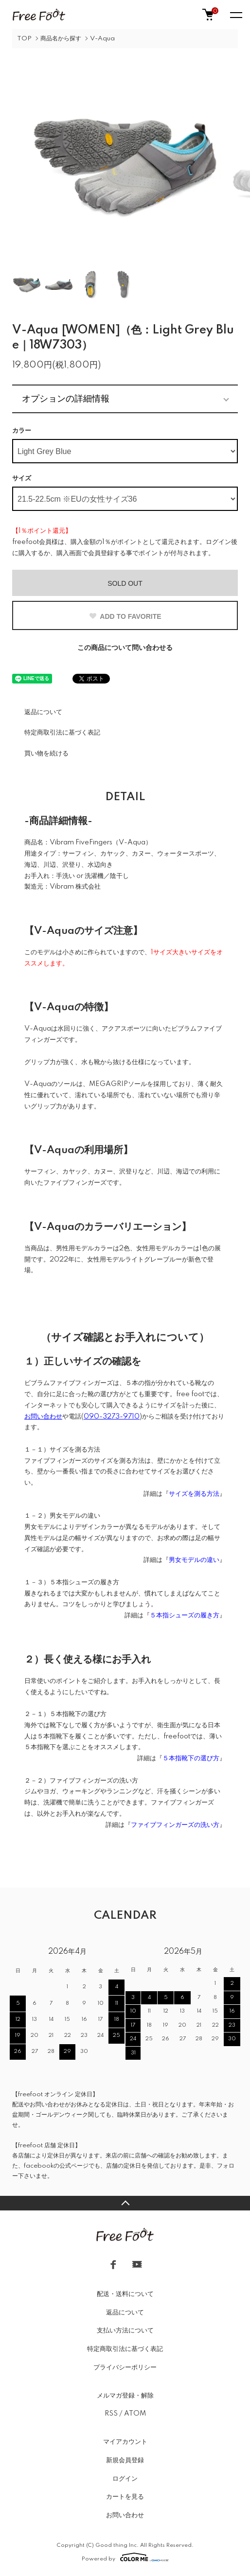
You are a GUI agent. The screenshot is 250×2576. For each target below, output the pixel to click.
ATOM (135, 2413)
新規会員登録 (125, 2460)
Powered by (125, 2557)
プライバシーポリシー (125, 2367)
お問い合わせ (125, 2515)
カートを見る (125, 2496)
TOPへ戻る (125, 2203)
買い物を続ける (46, 753)
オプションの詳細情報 (65, 398)
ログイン (125, 2478)
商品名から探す (60, 38)
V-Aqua (102, 38)
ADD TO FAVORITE (125, 616)
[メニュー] (235, 14)
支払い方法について (125, 2330)
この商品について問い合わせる (125, 648)
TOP (24, 38)
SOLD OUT (125, 583)
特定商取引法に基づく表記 (62, 732)
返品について (43, 712)
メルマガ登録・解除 (125, 2395)
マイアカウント (125, 2441)
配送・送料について (125, 2294)
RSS (111, 2413)
